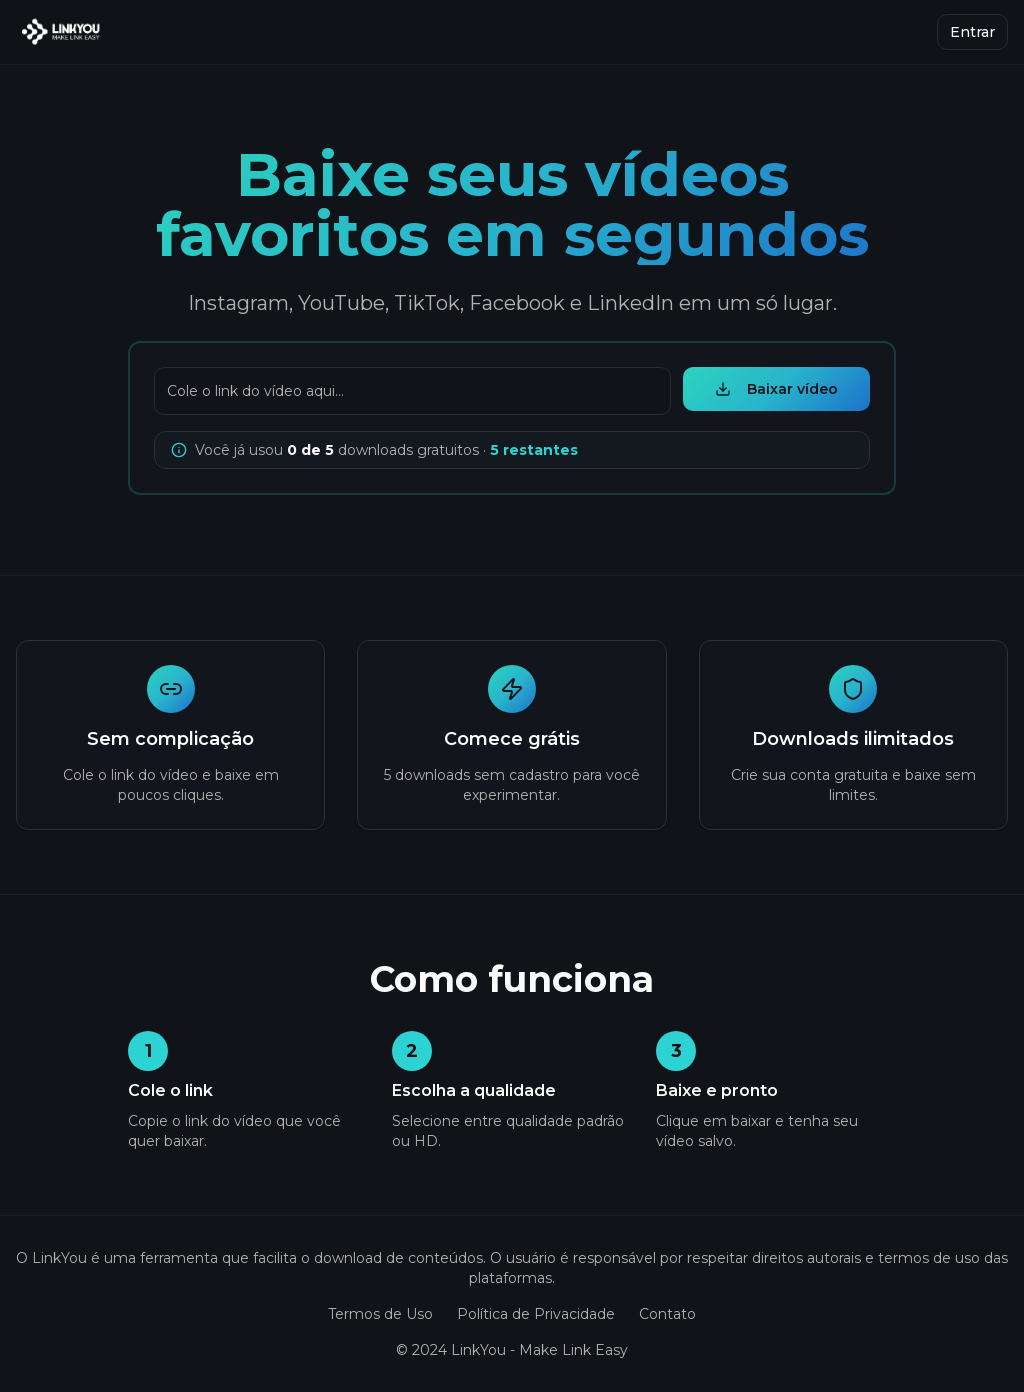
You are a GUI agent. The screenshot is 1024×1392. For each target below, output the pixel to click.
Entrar (972, 32)
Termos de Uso (380, 1314)
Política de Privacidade (536, 1314)
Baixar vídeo (776, 389)
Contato (667, 1314)
